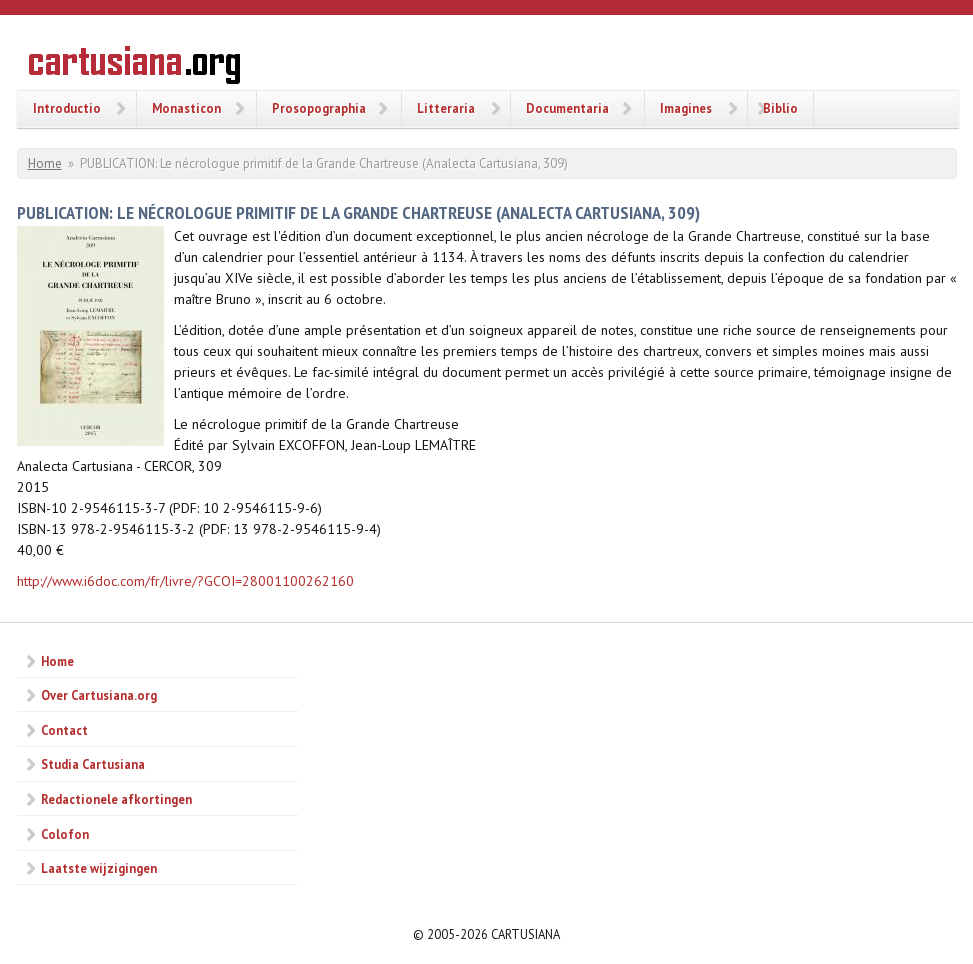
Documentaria (567, 108)
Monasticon (186, 108)
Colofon (65, 834)
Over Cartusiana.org (99, 695)
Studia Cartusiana (93, 764)
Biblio (780, 108)
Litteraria (446, 108)
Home (45, 163)
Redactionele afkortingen (116, 799)
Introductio (67, 108)
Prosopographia (319, 108)
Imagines (686, 108)
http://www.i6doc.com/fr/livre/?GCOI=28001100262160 (185, 581)
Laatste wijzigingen (99, 868)
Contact (64, 730)
